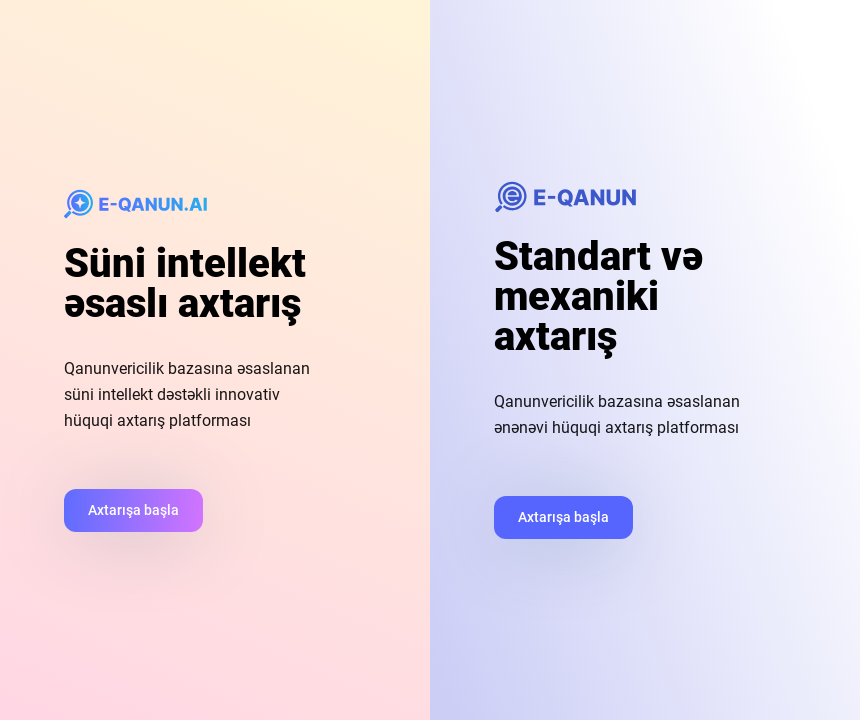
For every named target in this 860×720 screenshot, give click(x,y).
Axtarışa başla (133, 510)
